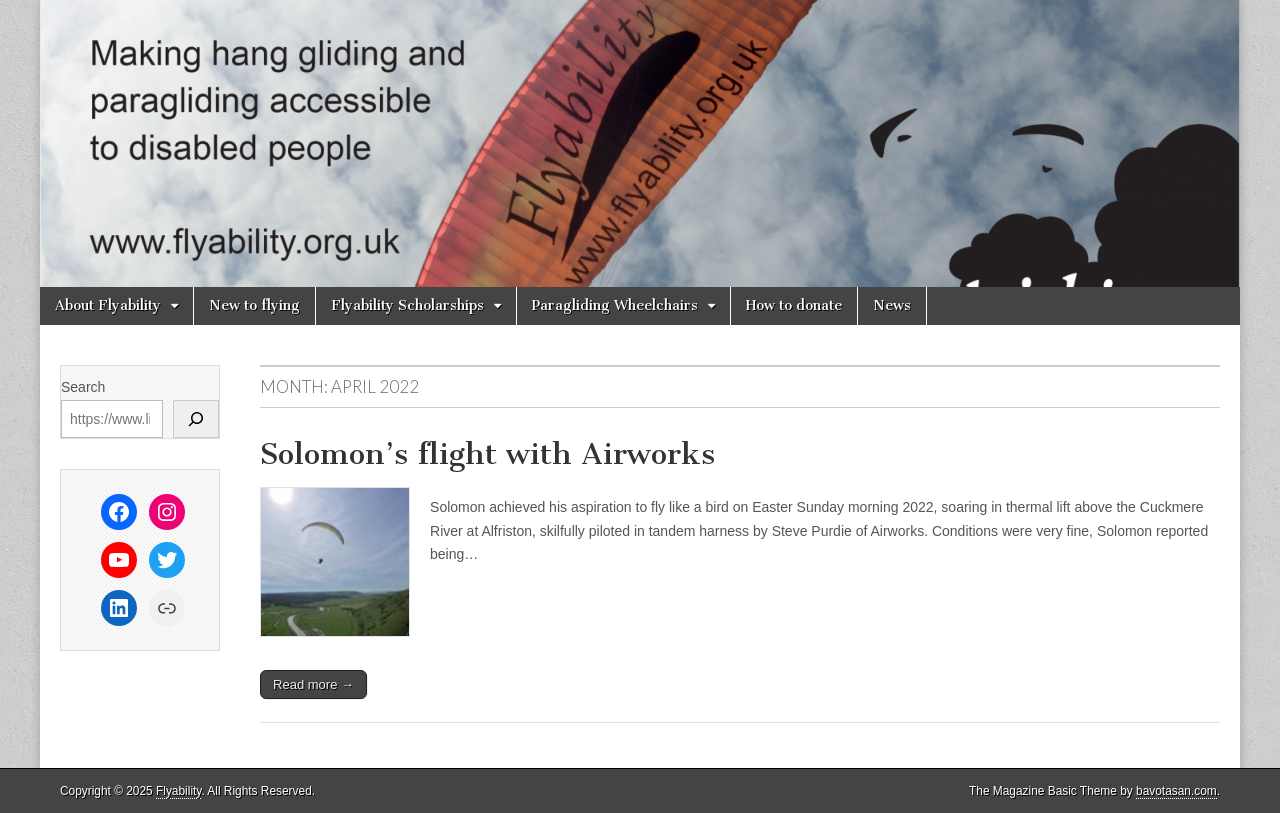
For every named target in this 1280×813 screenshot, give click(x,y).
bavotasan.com (1176, 791)
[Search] (196, 419)
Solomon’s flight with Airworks (487, 454)
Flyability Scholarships (407, 305)
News (892, 305)
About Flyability (108, 305)
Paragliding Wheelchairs (615, 305)
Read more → (313, 684)
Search (83, 387)
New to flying (254, 305)
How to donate (794, 305)
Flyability (178, 791)
